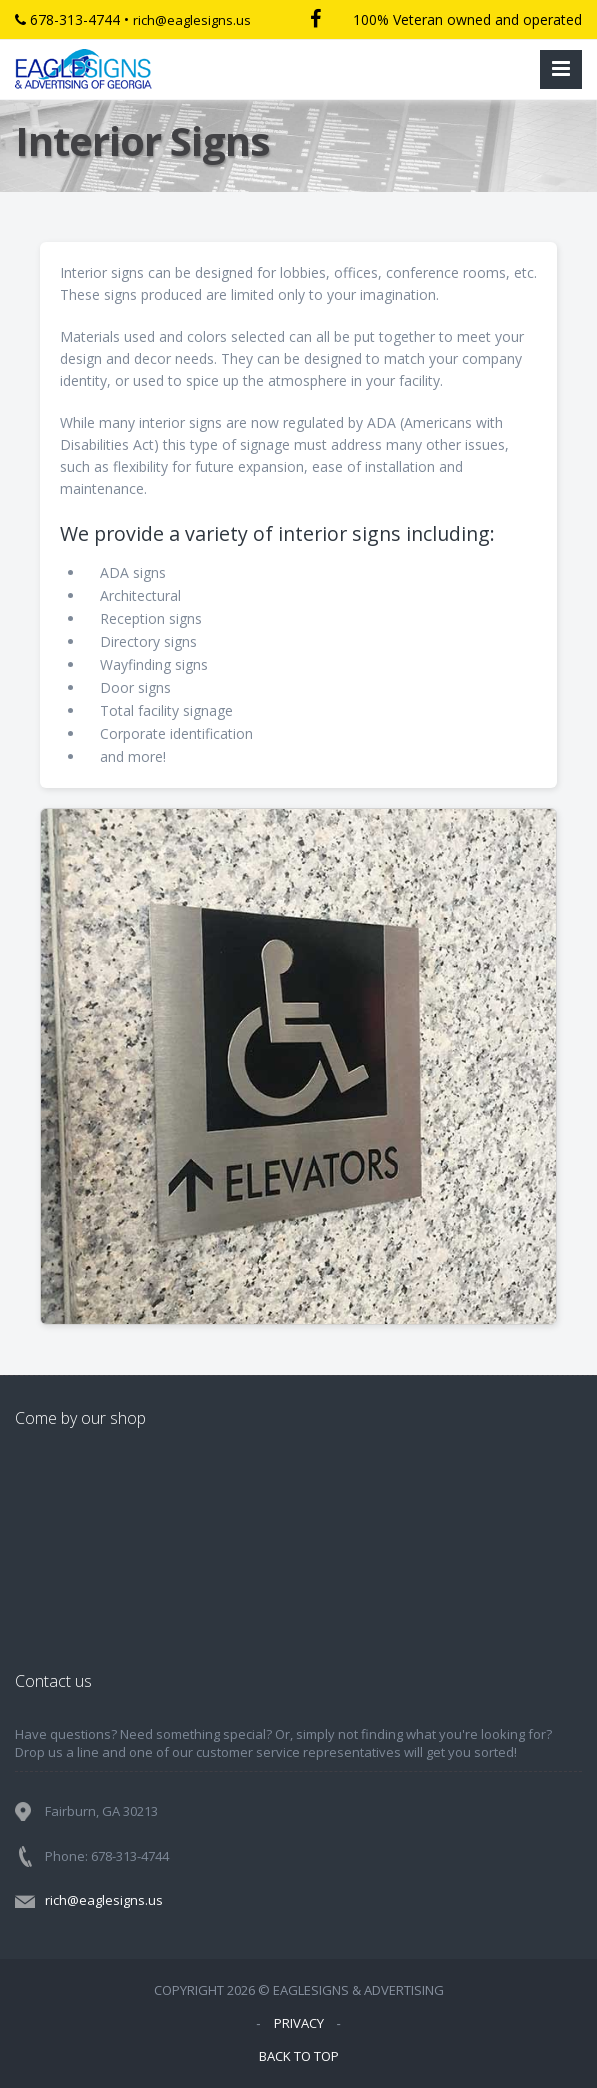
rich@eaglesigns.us (192, 20)
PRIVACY (299, 2023)
